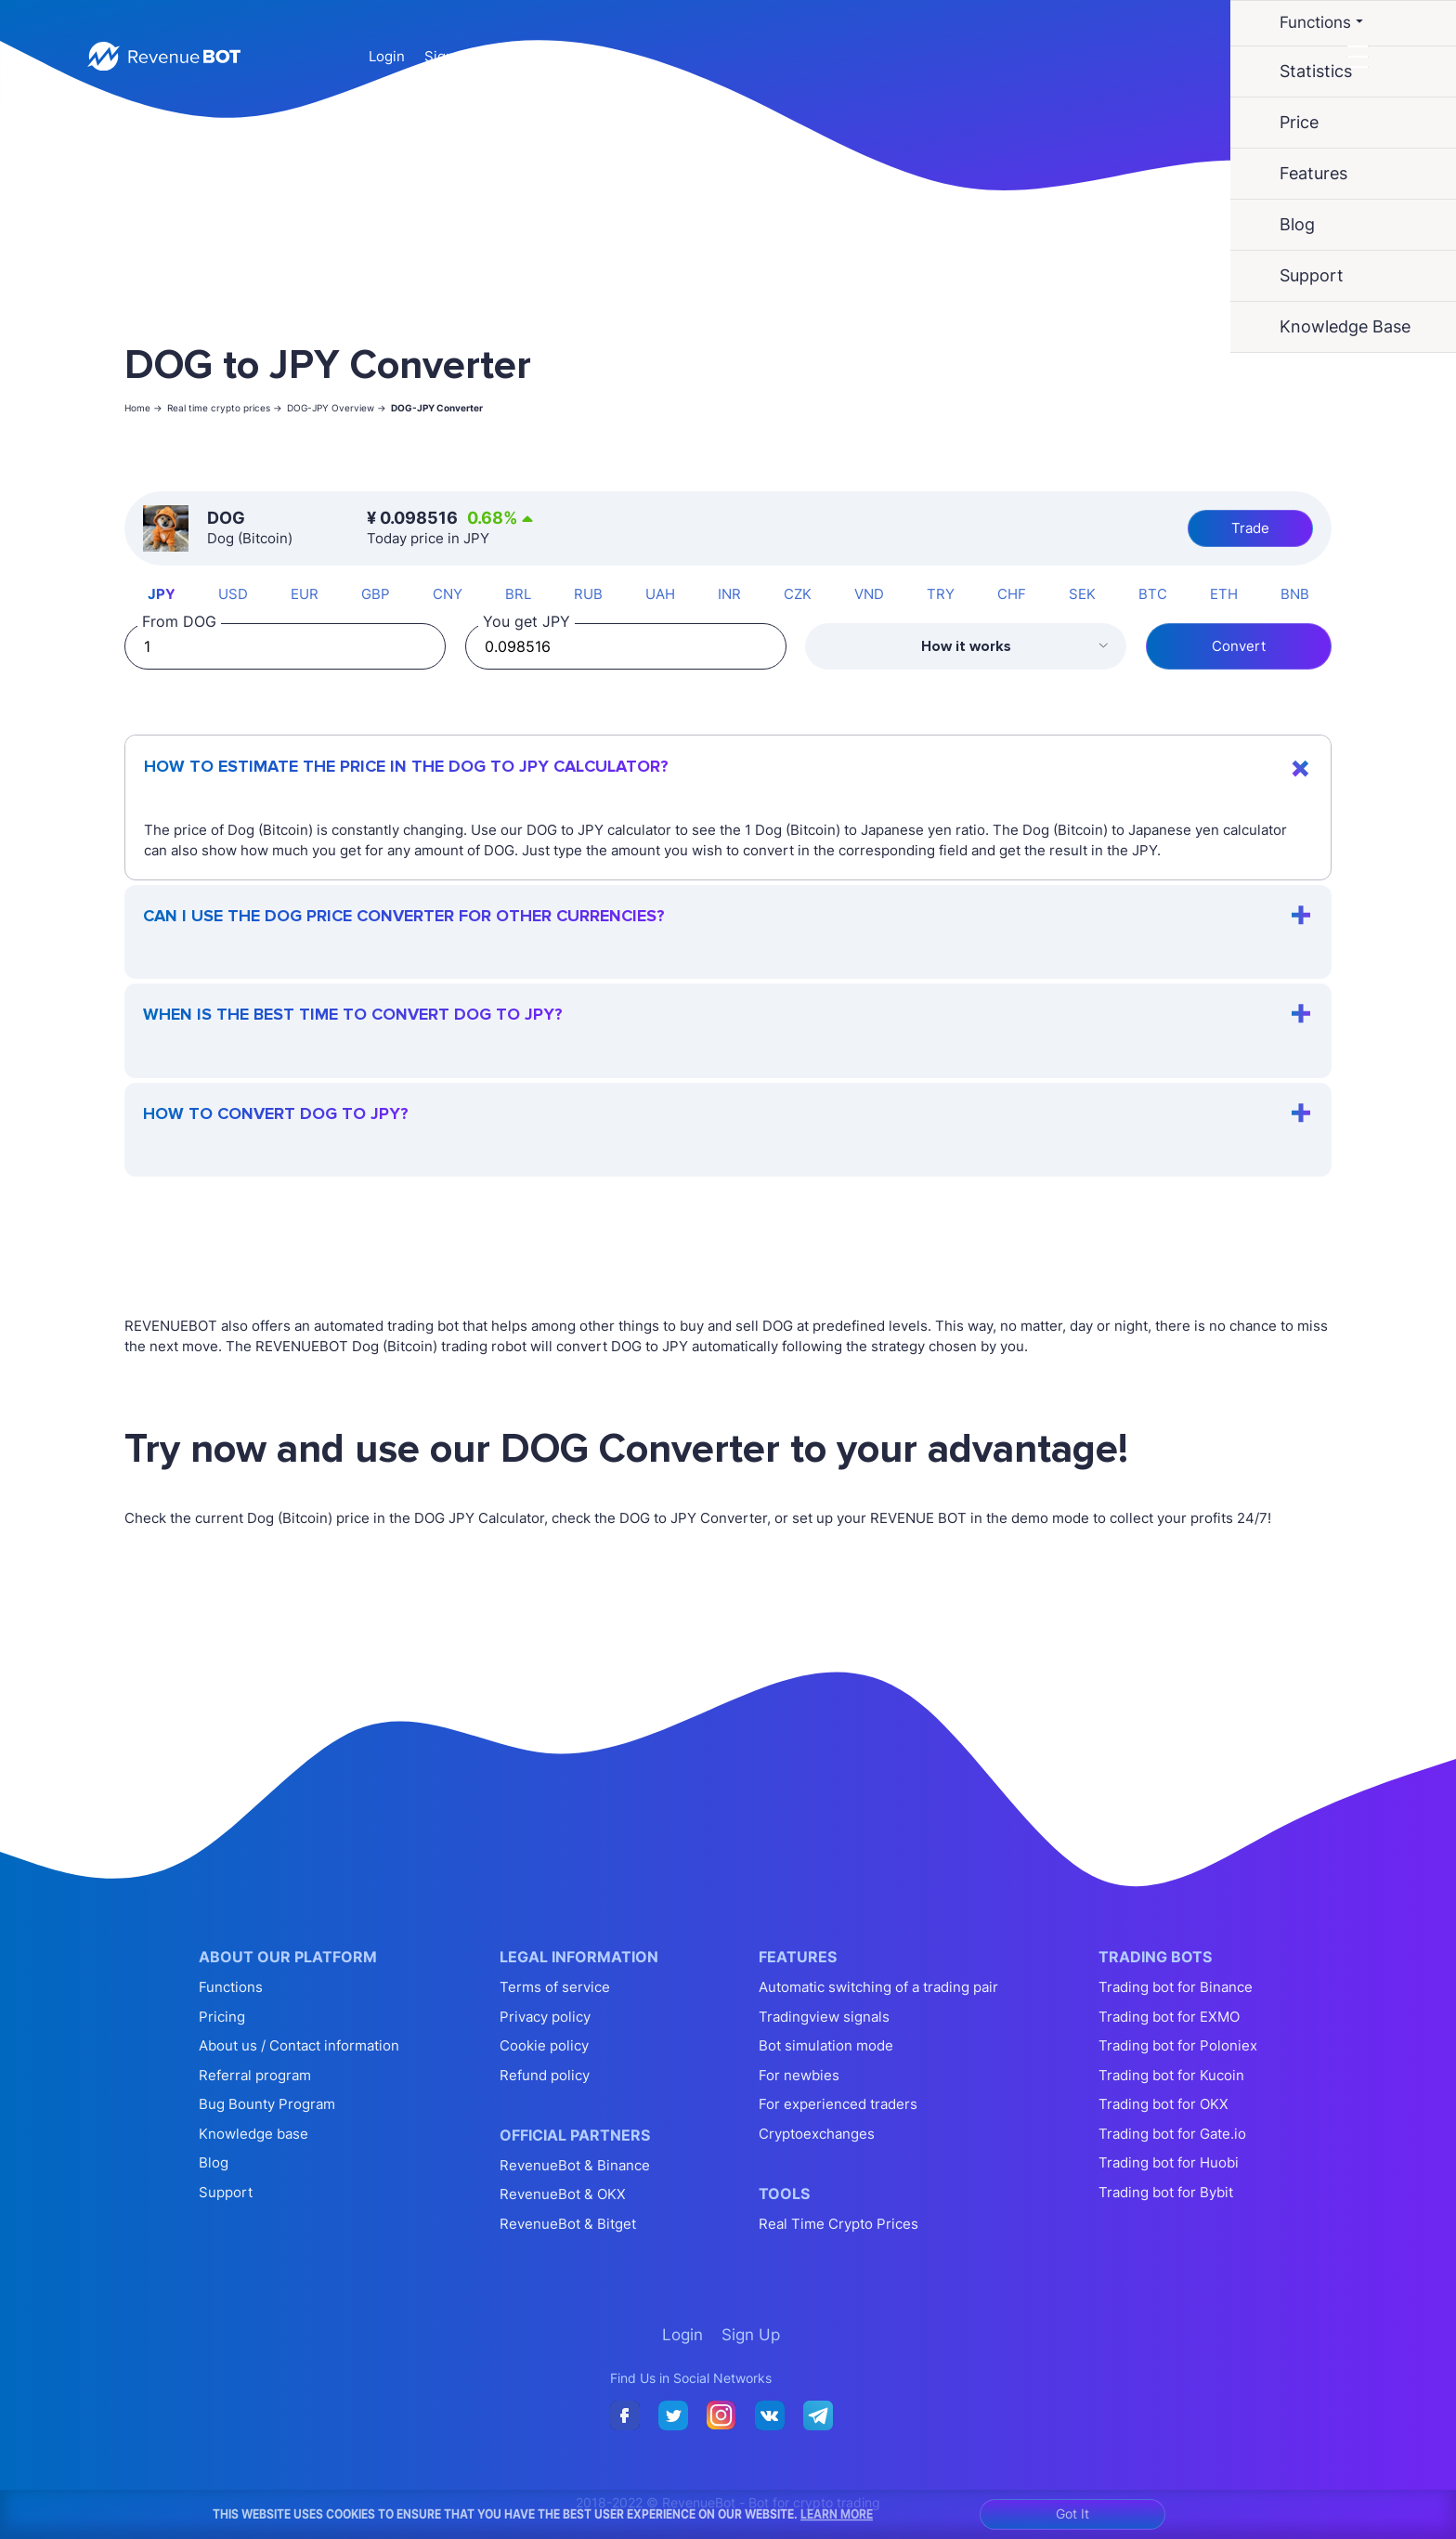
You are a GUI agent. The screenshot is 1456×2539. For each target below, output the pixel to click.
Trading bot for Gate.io (1172, 2133)
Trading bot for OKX (1163, 2104)
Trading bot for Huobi (1168, 2162)
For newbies (799, 2075)
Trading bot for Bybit (1165, 2192)
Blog (213, 2162)
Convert (1239, 646)
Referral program (255, 2075)
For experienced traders (838, 2104)
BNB (1294, 594)
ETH (1224, 594)
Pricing (222, 2016)
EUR (304, 594)
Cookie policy (544, 2045)
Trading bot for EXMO (1169, 2016)
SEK (1082, 594)
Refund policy (545, 2075)
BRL (518, 594)
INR (729, 594)
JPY (162, 594)
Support (226, 2192)
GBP (375, 594)
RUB (588, 594)
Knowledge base (253, 2133)
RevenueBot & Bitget (568, 2224)
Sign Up (450, 56)
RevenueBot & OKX (563, 2194)
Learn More (836, 2514)
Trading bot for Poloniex (1177, 2045)
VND (869, 594)
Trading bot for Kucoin (1171, 2075)
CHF (1011, 594)
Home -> (143, 407)
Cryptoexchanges (817, 2133)
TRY (941, 594)
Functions (231, 1987)
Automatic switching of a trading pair (878, 1987)
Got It (1072, 2513)
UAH (660, 594)
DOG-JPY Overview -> (336, 407)
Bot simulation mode (826, 2045)
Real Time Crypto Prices (838, 2224)
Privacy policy (545, 2016)
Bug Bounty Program (267, 2104)
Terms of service (555, 1987)
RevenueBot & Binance (575, 2165)
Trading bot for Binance (1175, 1987)
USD (233, 594)
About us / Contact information (299, 2045)
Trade (1250, 528)
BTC (1152, 594)
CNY (447, 594)
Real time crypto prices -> (224, 407)
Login (387, 56)
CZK (798, 594)
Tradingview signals (824, 2016)
